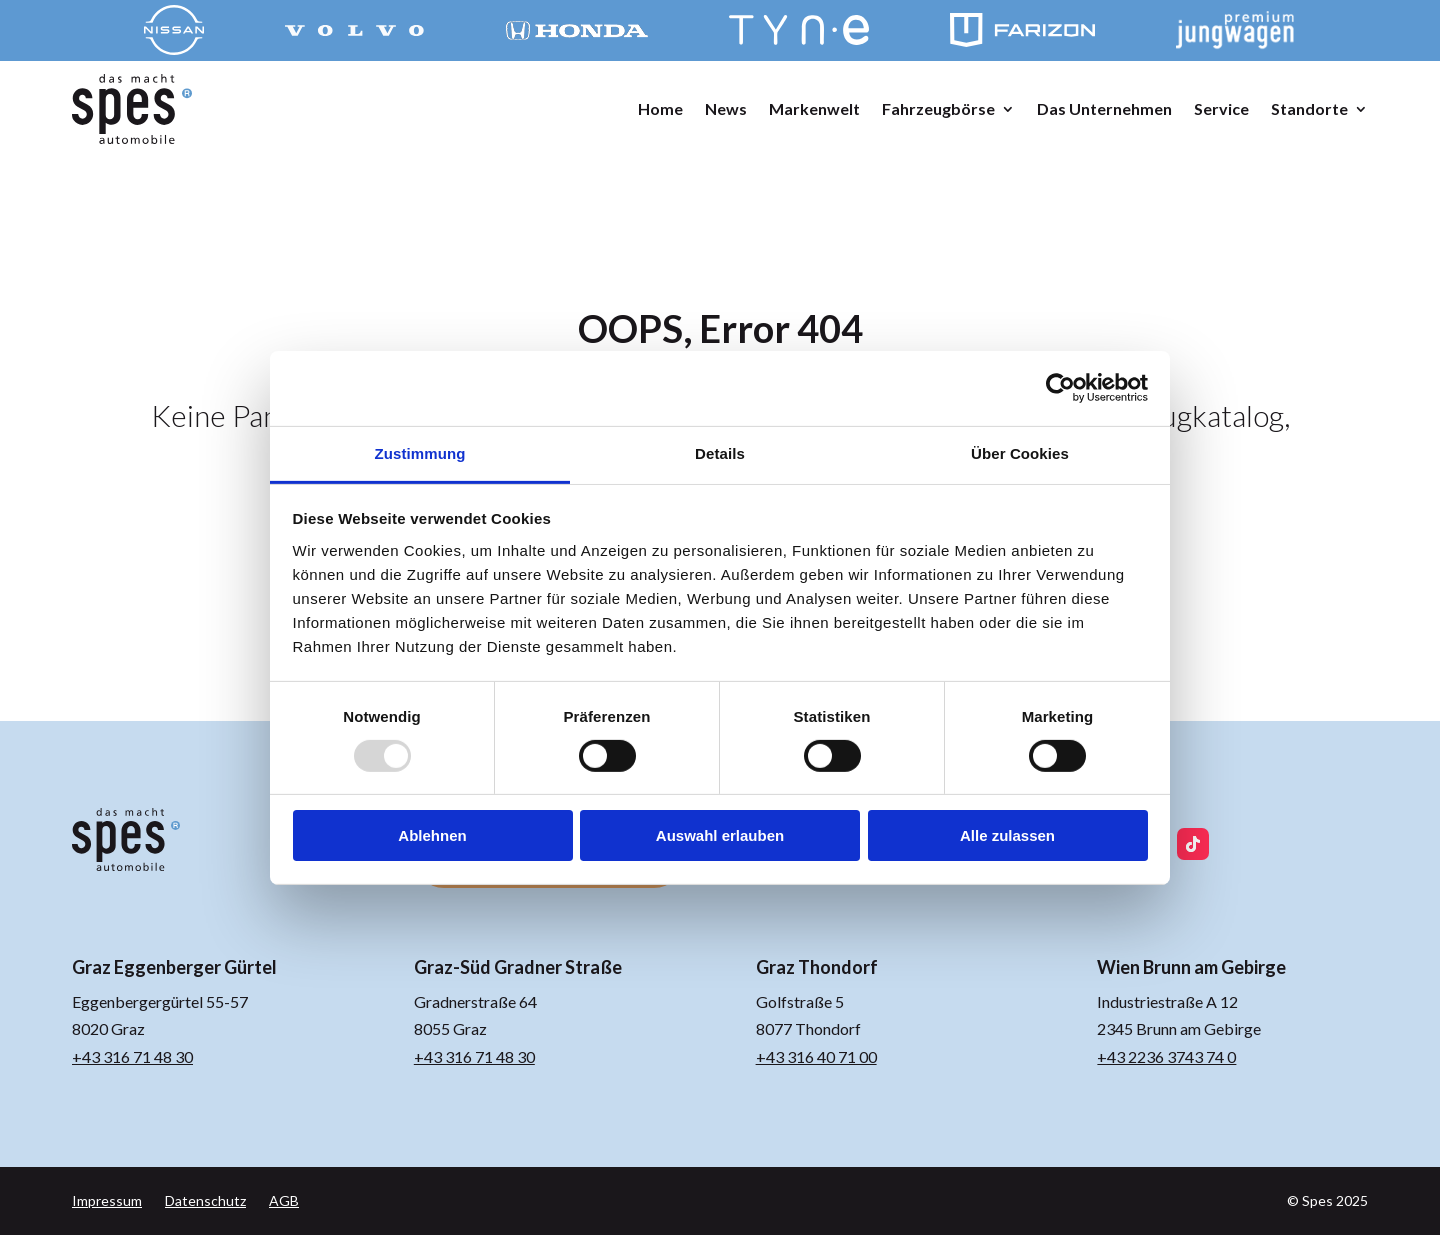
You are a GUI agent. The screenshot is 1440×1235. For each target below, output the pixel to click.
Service (1221, 108)
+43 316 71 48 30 (132, 1056)
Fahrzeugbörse (938, 108)
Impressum (107, 1200)
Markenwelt (814, 108)
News (726, 108)
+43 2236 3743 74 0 (1166, 1056)
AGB (284, 1200)
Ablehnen (432, 835)
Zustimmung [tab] (420, 452)
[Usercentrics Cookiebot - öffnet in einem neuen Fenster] (1060, 388)
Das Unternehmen (1104, 108)
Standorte (1309, 108)
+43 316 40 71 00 (816, 1056)
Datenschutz (205, 1200)
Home (660, 108)
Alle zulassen (1007, 835)
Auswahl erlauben (720, 835)
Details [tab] (720, 452)
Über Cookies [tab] (1020, 452)
